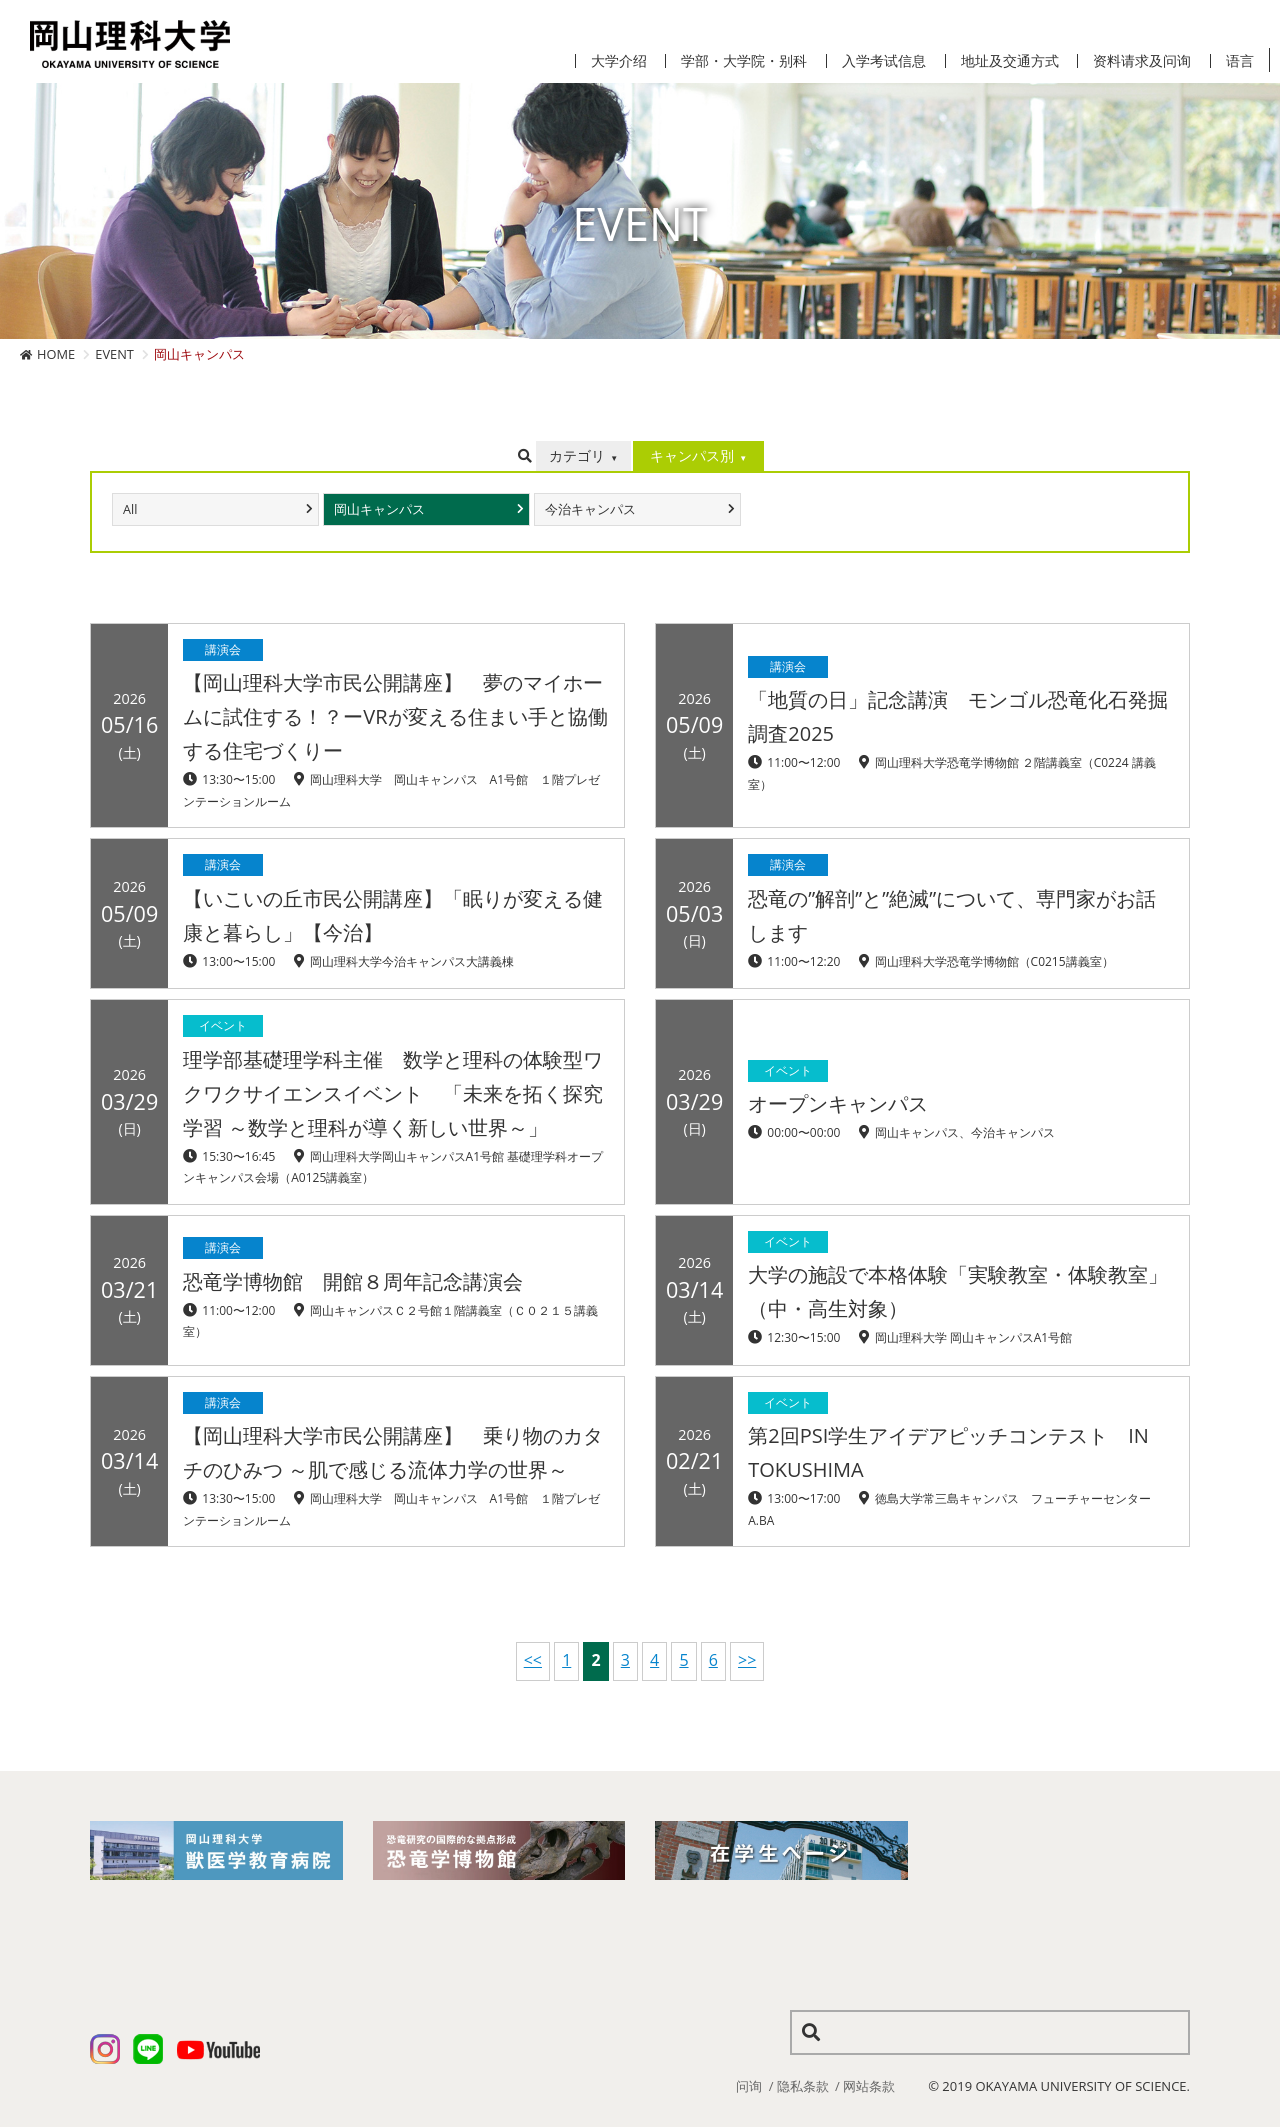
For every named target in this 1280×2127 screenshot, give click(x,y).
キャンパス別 (692, 455)
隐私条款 (803, 2086)
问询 (749, 2086)
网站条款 (869, 2086)
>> (747, 1660)
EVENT (114, 354)
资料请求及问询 (1142, 61)
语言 (1240, 61)
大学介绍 (619, 61)
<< (533, 1660)
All (130, 509)
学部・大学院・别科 (744, 61)
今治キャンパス (590, 509)
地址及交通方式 (1010, 61)
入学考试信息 (884, 61)
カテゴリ (577, 455)
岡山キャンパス (379, 509)
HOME (56, 354)
